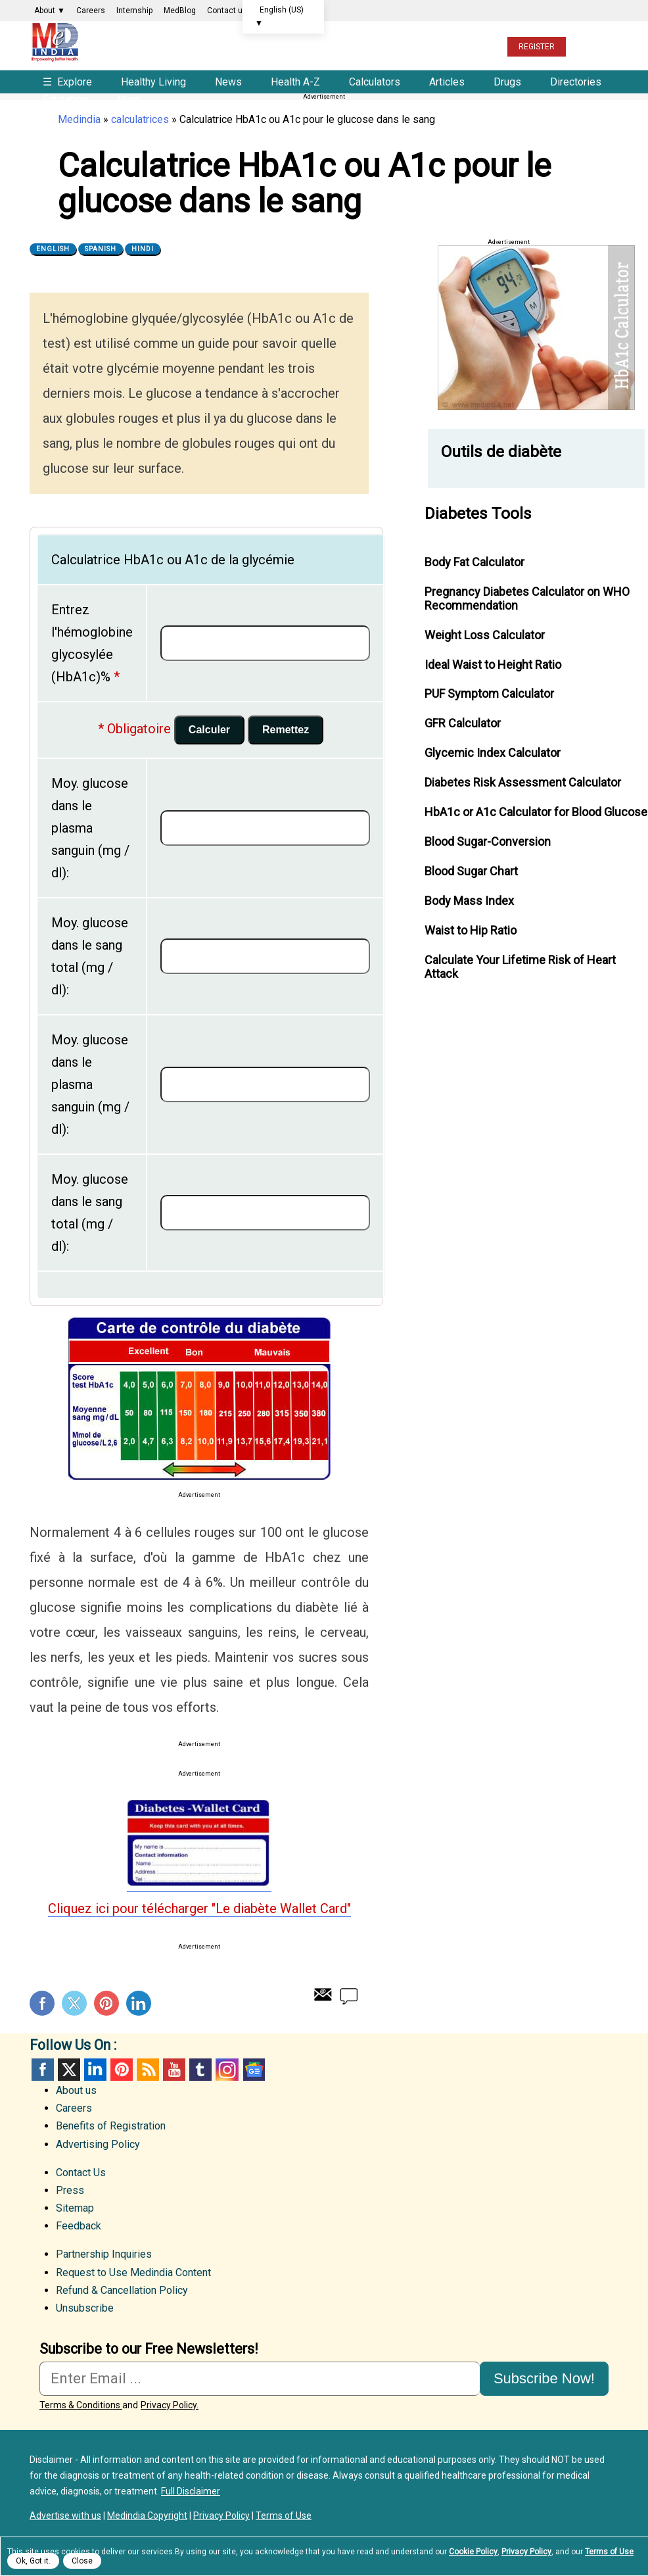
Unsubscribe (85, 2308)
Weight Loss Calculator (485, 635)
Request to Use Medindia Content (133, 2272)
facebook (43, 2069)
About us (76, 2090)
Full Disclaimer (190, 2491)
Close (82, 2560)
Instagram (227, 2069)
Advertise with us (65, 2515)
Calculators (374, 82)
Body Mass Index (469, 901)
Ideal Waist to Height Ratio (493, 664)
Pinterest (106, 2003)
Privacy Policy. (169, 2405)
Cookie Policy (473, 2551)
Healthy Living (153, 82)
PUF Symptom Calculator (489, 693)
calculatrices (140, 119)
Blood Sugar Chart (471, 871)
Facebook (42, 2003)
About (49, 10)
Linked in (95, 2069)
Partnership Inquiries (104, 2254)
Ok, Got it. (33, 2560)
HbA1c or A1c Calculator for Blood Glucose (536, 812)
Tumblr (200, 2069)
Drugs (507, 82)
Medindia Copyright (147, 2515)
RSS (148, 2069)
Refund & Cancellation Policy (122, 2290)
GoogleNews (253, 2069)
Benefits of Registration (111, 2126)
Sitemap (75, 2208)
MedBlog (180, 10)
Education (65, 99)
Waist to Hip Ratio (471, 930)
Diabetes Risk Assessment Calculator (523, 782)
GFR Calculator (463, 723)
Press (70, 2190)
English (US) (279, 16)
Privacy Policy (221, 2515)
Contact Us (81, 2172)
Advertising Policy (98, 2144)
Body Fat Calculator (474, 562)
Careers (90, 10)
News (228, 82)
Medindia (79, 119)
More (128, 99)
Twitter (74, 2003)
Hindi (142, 249)
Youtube (174, 2069)
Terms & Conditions (80, 2405)
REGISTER (537, 46)
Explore (69, 82)
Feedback (78, 2226)
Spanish (100, 249)
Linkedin (138, 2003)
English (53, 249)
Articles (447, 82)
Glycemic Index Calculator (493, 753)
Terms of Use (284, 2515)
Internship (134, 10)
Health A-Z (295, 82)
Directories (575, 82)
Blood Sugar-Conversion (488, 841)
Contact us (227, 10)
